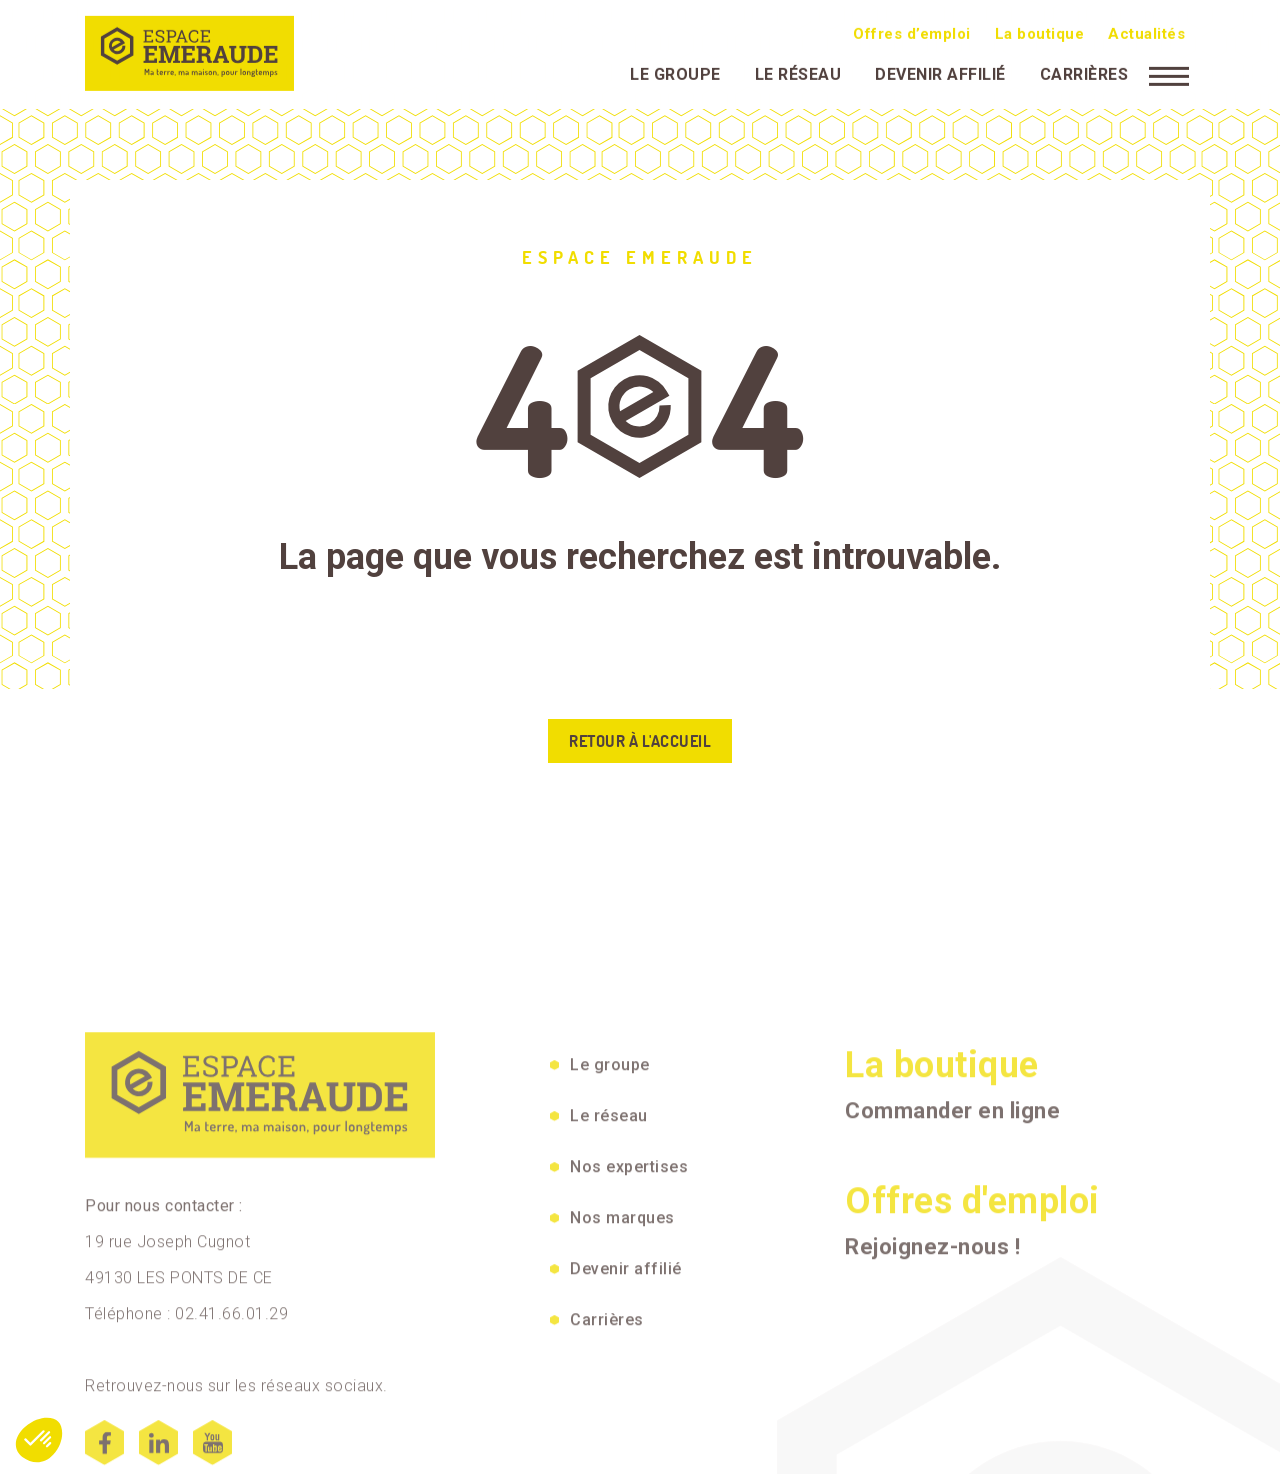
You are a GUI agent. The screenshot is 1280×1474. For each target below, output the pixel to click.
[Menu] (1169, 72)
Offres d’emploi (912, 31)
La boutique (1040, 31)
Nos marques (622, 1356)
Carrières (1084, 71)
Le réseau (798, 71)
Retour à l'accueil (640, 741)
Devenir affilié (940, 71)
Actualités (1146, 31)
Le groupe (675, 71)
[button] (39, 1440)
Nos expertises (629, 1305)
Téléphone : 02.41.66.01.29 (186, 1452)
